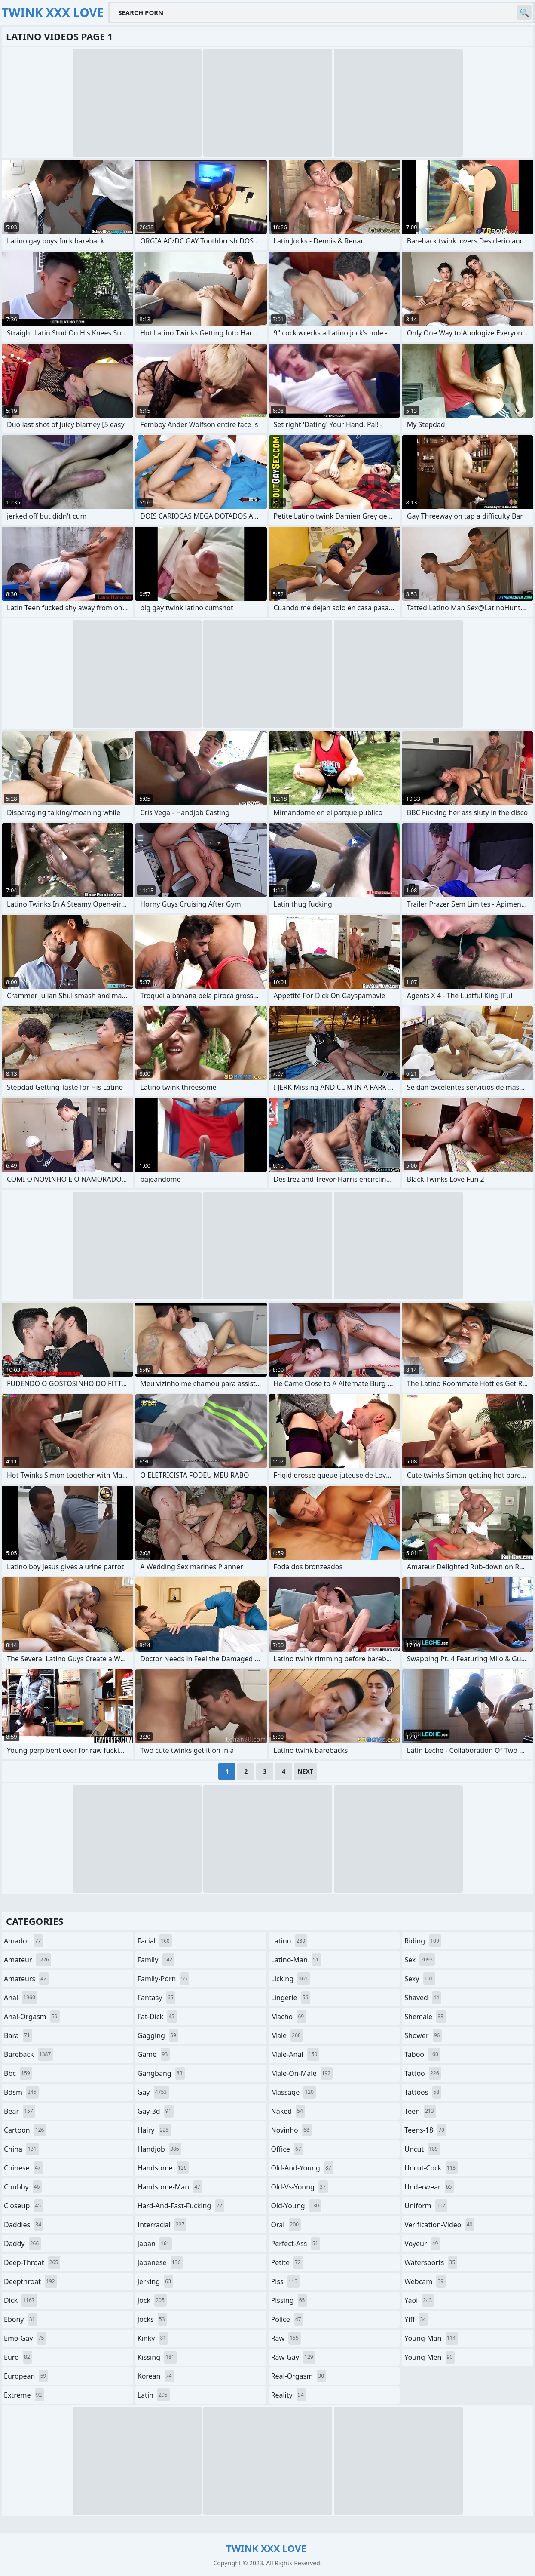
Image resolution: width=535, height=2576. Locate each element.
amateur (27, 1959)
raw (286, 2338)
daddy (22, 2243)
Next (305, 1771)
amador (23, 1940)
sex (419, 1959)
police (287, 2319)
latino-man (296, 1959)
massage (293, 2092)
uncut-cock (431, 2167)
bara (18, 2035)
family (156, 1959)
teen (420, 2111)
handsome (163, 2167)
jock (152, 2300)
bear (19, 2111)
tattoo (422, 2073)
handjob (159, 2149)
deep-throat (32, 2262)
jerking (155, 2281)
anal (20, 1997)
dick (20, 2300)
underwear (429, 2186)
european (26, 2376)
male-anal (295, 2054)
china (21, 2149)
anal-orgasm (32, 2016)
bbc (18, 2073)
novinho (291, 2130)
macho (288, 2016)
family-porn (164, 1978)
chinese (23, 2167)
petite (287, 2262)
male (287, 2035)
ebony (20, 2319)
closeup (23, 2205)
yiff (416, 2319)
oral (286, 2224)
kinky (153, 2338)
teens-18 (425, 2130)
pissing (289, 2300)
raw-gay (293, 2357)
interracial (162, 2224)
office (287, 2149)
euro (18, 2357)
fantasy (157, 1997)
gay (153, 2092)
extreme (24, 2394)
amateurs (26, 1978)
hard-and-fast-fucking (181, 2205)
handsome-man (170, 2186)
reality (288, 2394)
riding (422, 1940)
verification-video (439, 2224)
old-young (296, 2205)
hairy (154, 2130)
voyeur (422, 2243)
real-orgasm (299, 2376)
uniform (425, 2205)
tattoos (422, 2092)
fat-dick (157, 2016)
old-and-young (302, 2167)
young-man (431, 2338)
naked (288, 2111)
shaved (422, 1997)
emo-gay (25, 2338)
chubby (23, 2186)
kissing (157, 2357)
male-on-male (302, 2073)
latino (289, 1940)
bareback (28, 2054)
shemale (425, 2016)
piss (285, 2281)
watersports (430, 2262)
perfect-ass (296, 2243)
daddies (23, 2224)
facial (155, 1940)
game (154, 2054)
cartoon (25, 2130)
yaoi (419, 2300)
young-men (429, 2357)
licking (290, 1978)
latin (154, 2394)
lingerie (291, 1997)
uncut (422, 2149)
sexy (419, 1978)
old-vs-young (299, 2186)
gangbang (161, 2073)
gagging (158, 2035)
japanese (160, 2262)
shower (423, 2035)
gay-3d (156, 2111)
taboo (422, 2054)
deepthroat (30, 2281)
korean (156, 2376)
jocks (152, 2319)
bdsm (21, 2092)
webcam (425, 2281)
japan (155, 2243)
